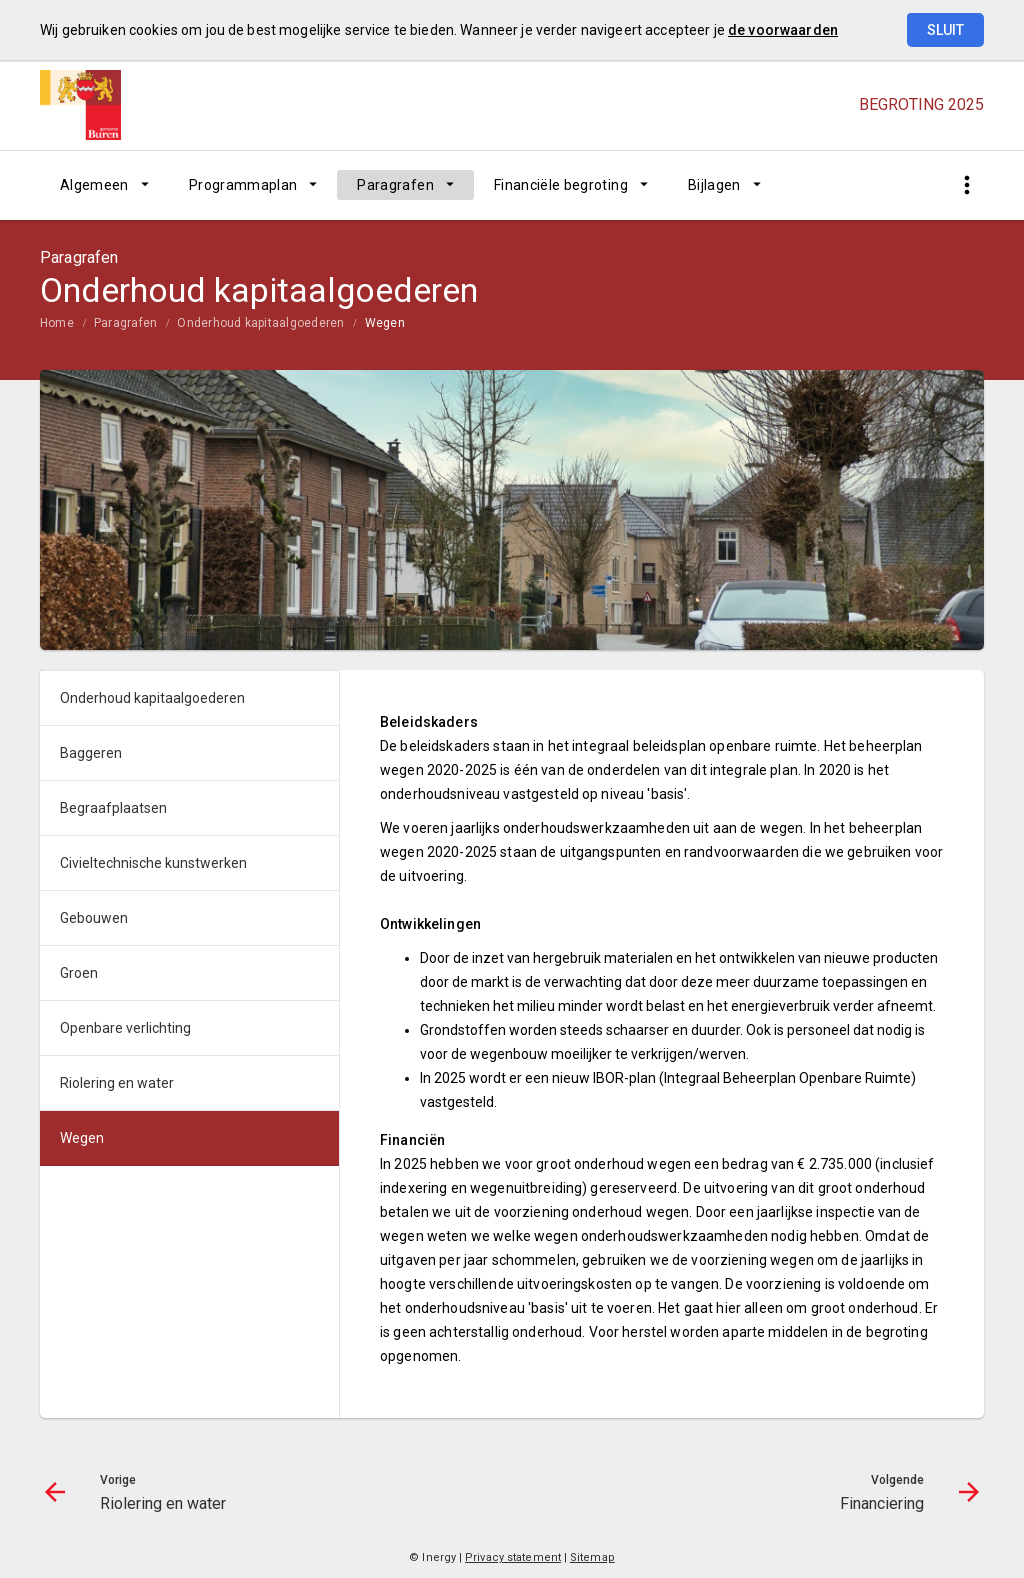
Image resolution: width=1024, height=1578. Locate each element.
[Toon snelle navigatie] (966, 185)
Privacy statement (513, 1557)
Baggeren (91, 753)
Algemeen (94, 185)
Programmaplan (243, 185)
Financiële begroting (561, 185)
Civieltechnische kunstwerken (153, 863)
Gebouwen (94, 918)
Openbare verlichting (125, 1028)
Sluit (945, 30)
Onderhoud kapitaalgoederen (260, 323)
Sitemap (592, 1557)
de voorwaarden (783, 30)
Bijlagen (714, 185)
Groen (79, 973)
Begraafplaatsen (113, 808)
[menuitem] (104, 185)
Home (57, 323)
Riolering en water (117, 1083)
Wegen (385, 323)
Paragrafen (395, 185)
